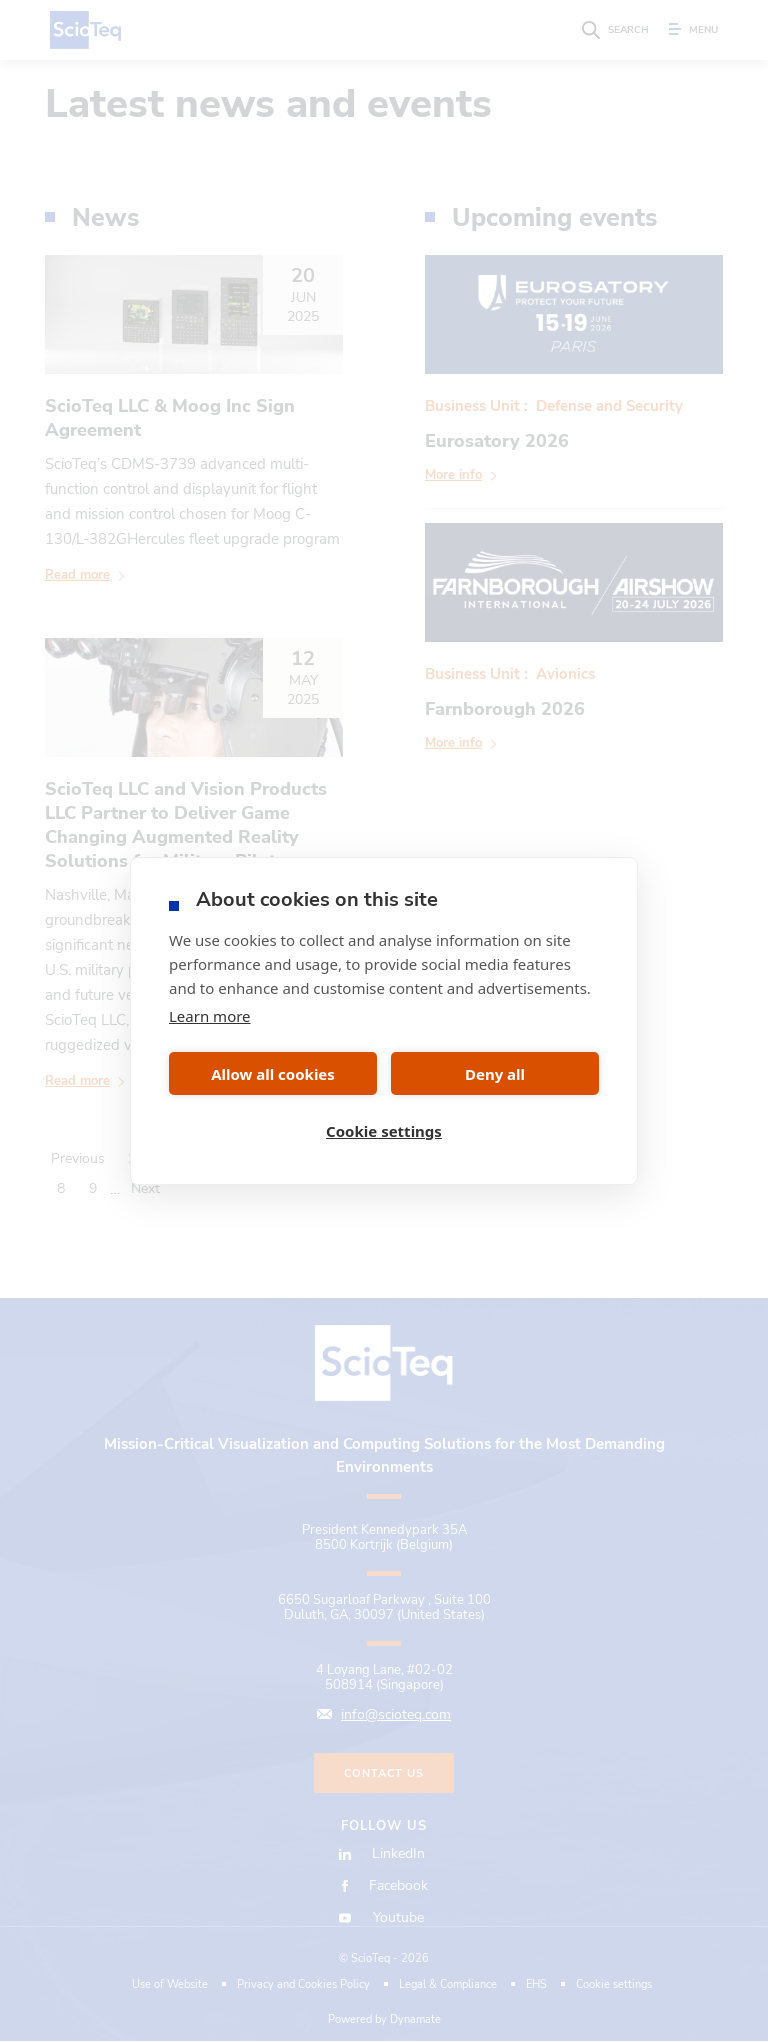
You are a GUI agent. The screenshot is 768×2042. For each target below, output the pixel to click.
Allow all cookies (273, 1074)
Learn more (210, 1016)
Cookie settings (384, 1131)
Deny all (495, 1074)
